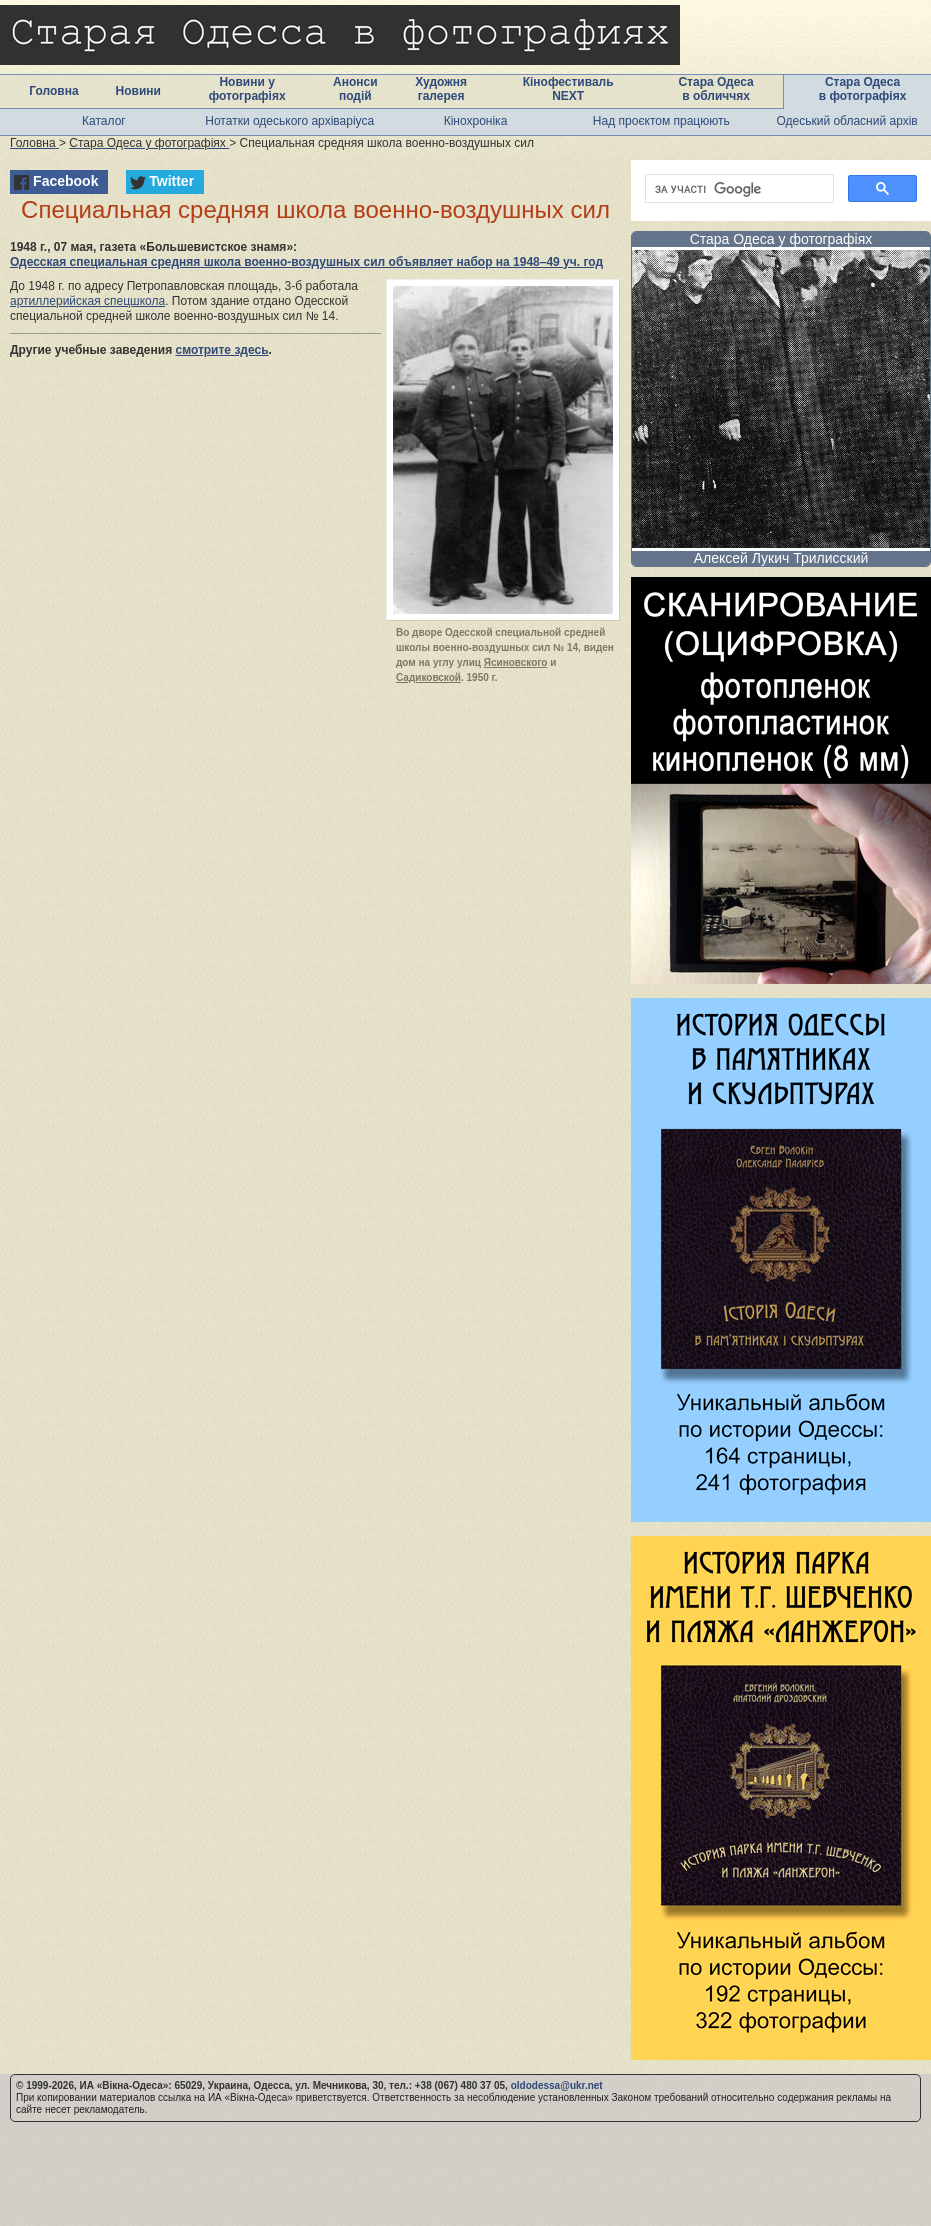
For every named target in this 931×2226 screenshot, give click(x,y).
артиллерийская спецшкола (87, 301)
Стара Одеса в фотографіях (863, 89)
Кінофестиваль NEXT (568, 89)
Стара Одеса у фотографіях (781, 239)
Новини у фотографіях (247, 89)
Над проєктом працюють (661, 121)
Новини (138, 91)
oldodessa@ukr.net (557, 2085)
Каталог (104, 121)
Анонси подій (355, 89)
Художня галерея (441, 89)
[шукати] (737, 189)
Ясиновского (516, 662)
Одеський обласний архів (846, 121)
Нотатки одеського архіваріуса (289, 121)
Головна (53, 91)
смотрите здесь (221, 350)
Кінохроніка (476, 121)
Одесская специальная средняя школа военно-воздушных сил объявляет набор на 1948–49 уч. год (306, 262)
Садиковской (428, 677)
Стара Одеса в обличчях (715, 89)
